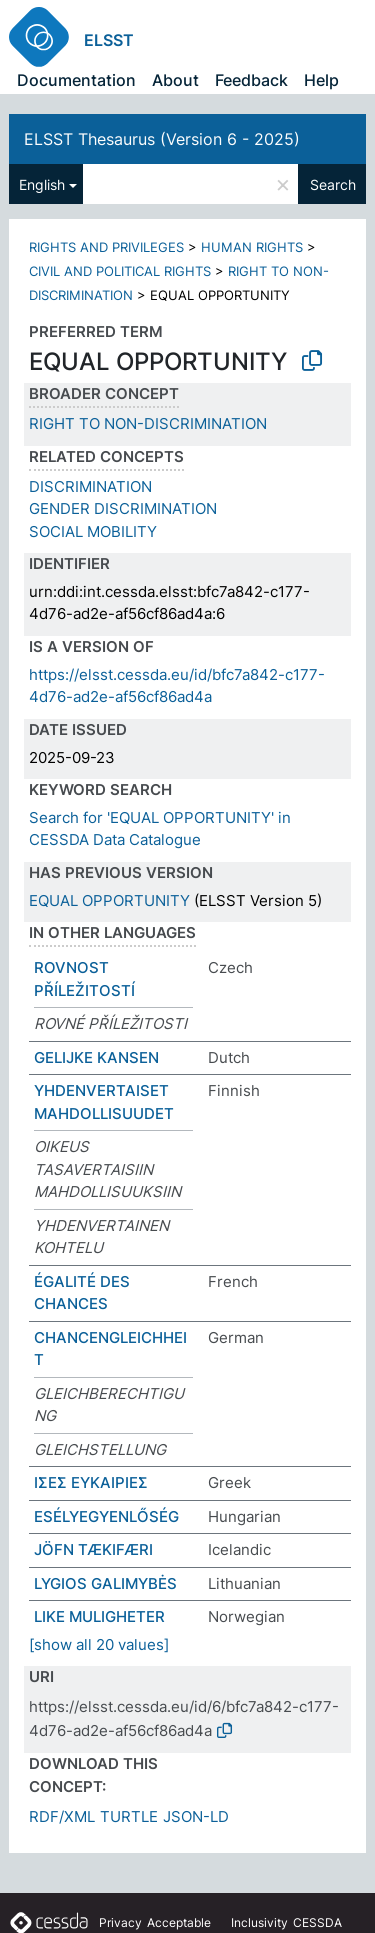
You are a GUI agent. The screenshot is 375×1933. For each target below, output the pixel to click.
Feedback (251, 80)
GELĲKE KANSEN (96, 1057)
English (42, 184)
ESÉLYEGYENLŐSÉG (106, 1516)
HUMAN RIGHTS (252, 247)
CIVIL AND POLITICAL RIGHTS (120, 271)
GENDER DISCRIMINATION (123, 508)
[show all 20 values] (99, 1644)
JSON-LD (196, 1816)
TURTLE (129, 1816)
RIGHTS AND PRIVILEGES (106, 247)
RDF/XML (62, 1816)
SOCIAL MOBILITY (93, 531)
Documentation (76, 80)
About (175, 80)
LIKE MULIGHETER (99, 1616)
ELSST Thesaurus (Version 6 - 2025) (162, 139)
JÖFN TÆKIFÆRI (93, 1549)
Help (321, 80)
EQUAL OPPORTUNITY (109, 900)
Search (333, 184)
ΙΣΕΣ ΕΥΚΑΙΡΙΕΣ (91, 1482)
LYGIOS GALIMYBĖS (105, 1583)
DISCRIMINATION (90, 486)
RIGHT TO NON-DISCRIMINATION (148, 423)
